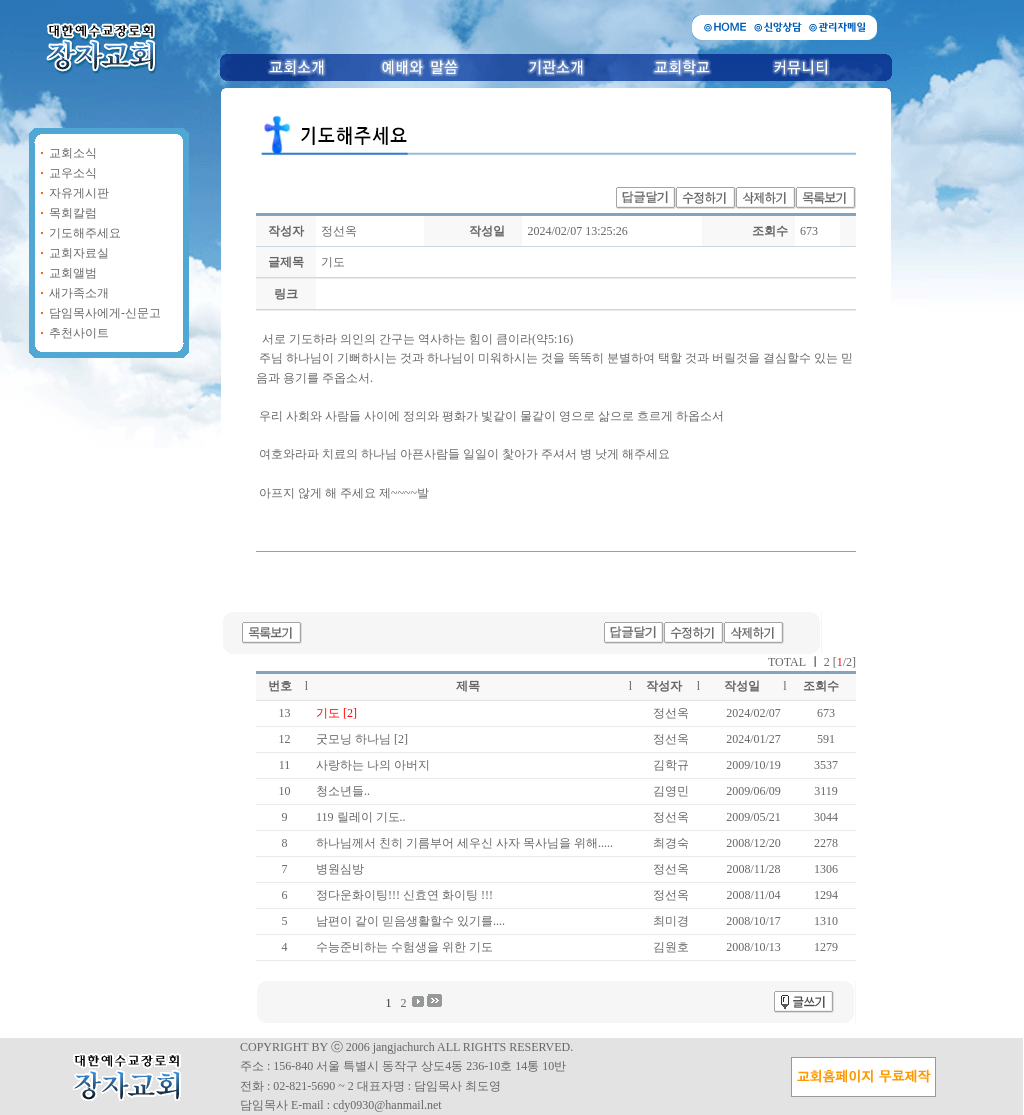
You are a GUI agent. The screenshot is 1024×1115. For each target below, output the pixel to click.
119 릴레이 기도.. (361, 817)
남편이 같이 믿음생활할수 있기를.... (410, 921)
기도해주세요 (85, 233)
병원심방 (340, 869)
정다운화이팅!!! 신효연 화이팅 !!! (404, 895)
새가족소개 (79, 293)
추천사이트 (79, 333)
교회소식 (73, 153)
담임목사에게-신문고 (105, 313)
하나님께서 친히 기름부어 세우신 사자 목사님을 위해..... (464, 843)
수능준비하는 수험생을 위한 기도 (404, 947)
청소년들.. (343, 791)
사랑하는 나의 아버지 (373, 765)
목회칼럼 (73, 213)
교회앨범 (73, 273)
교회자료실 (79, 253)
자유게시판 (79, 193)
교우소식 (73, 173)
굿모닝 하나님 (355, 739)
